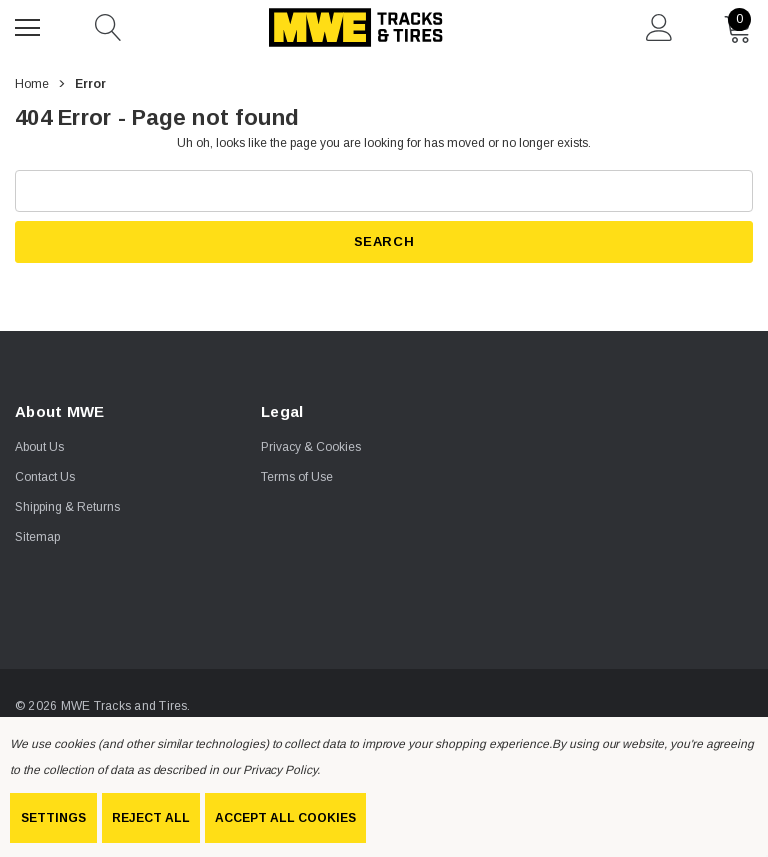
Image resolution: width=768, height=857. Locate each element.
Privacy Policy (280, 770)
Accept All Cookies (285, 818)
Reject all (151, 818)
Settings (53, 818)
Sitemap (37, 537)
